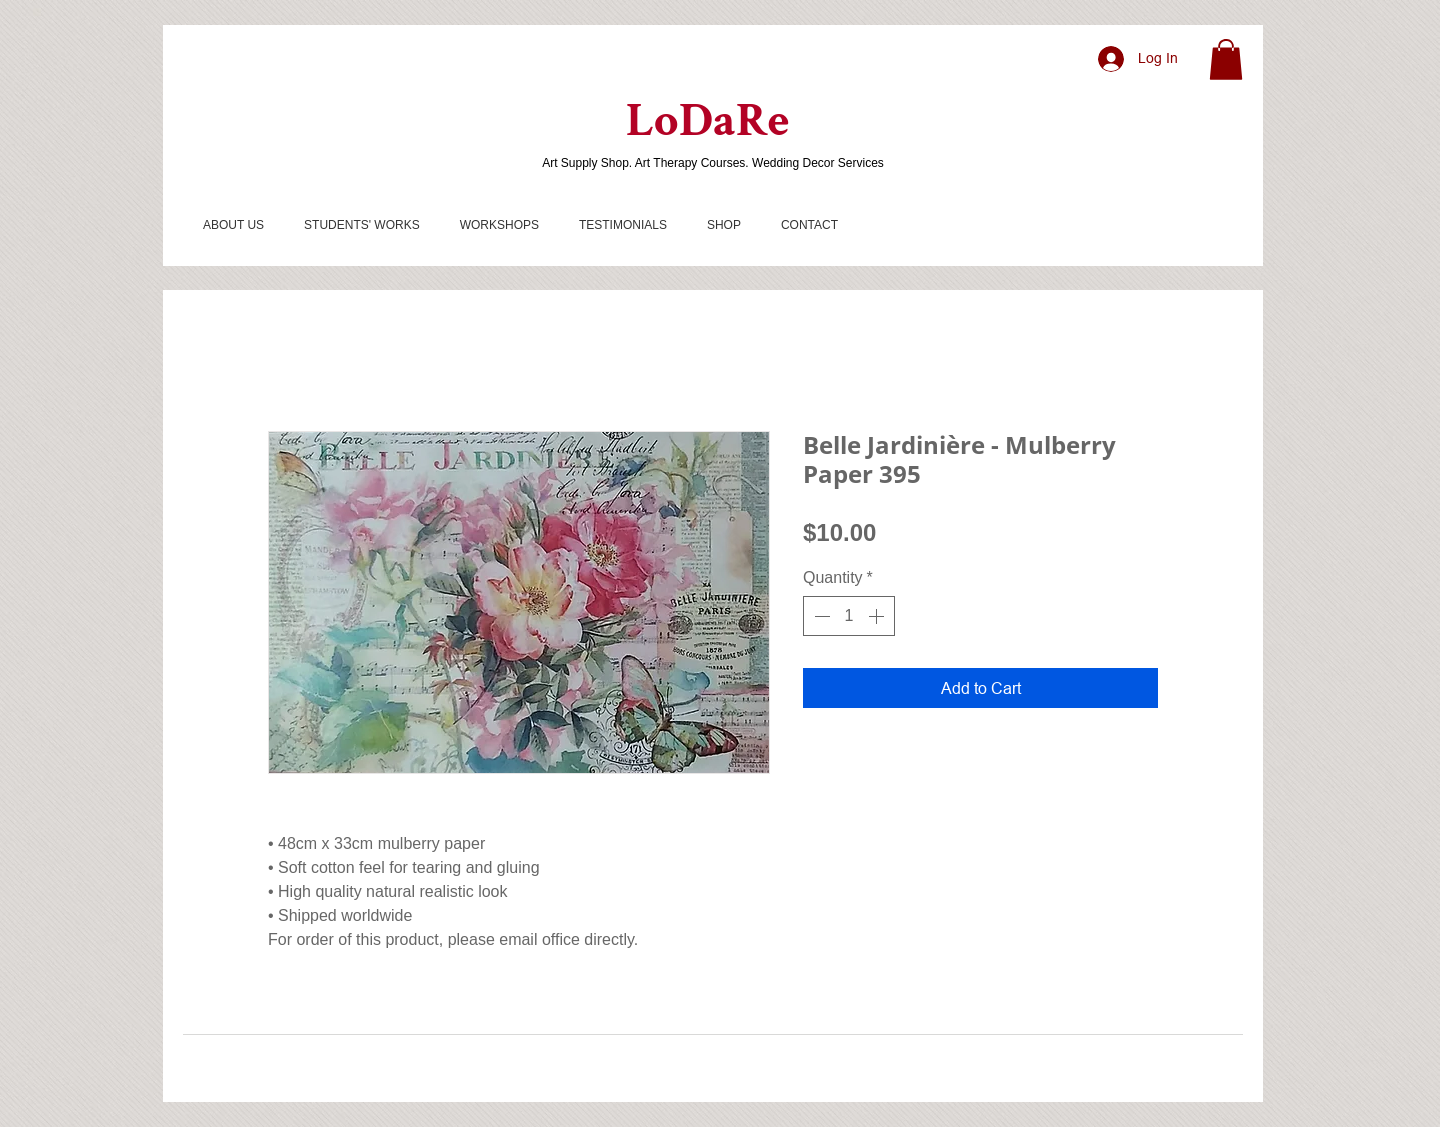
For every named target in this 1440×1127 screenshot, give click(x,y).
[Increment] (878, 616)
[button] (1226, 59)
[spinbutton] (849, 616)
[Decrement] (820, 616)
